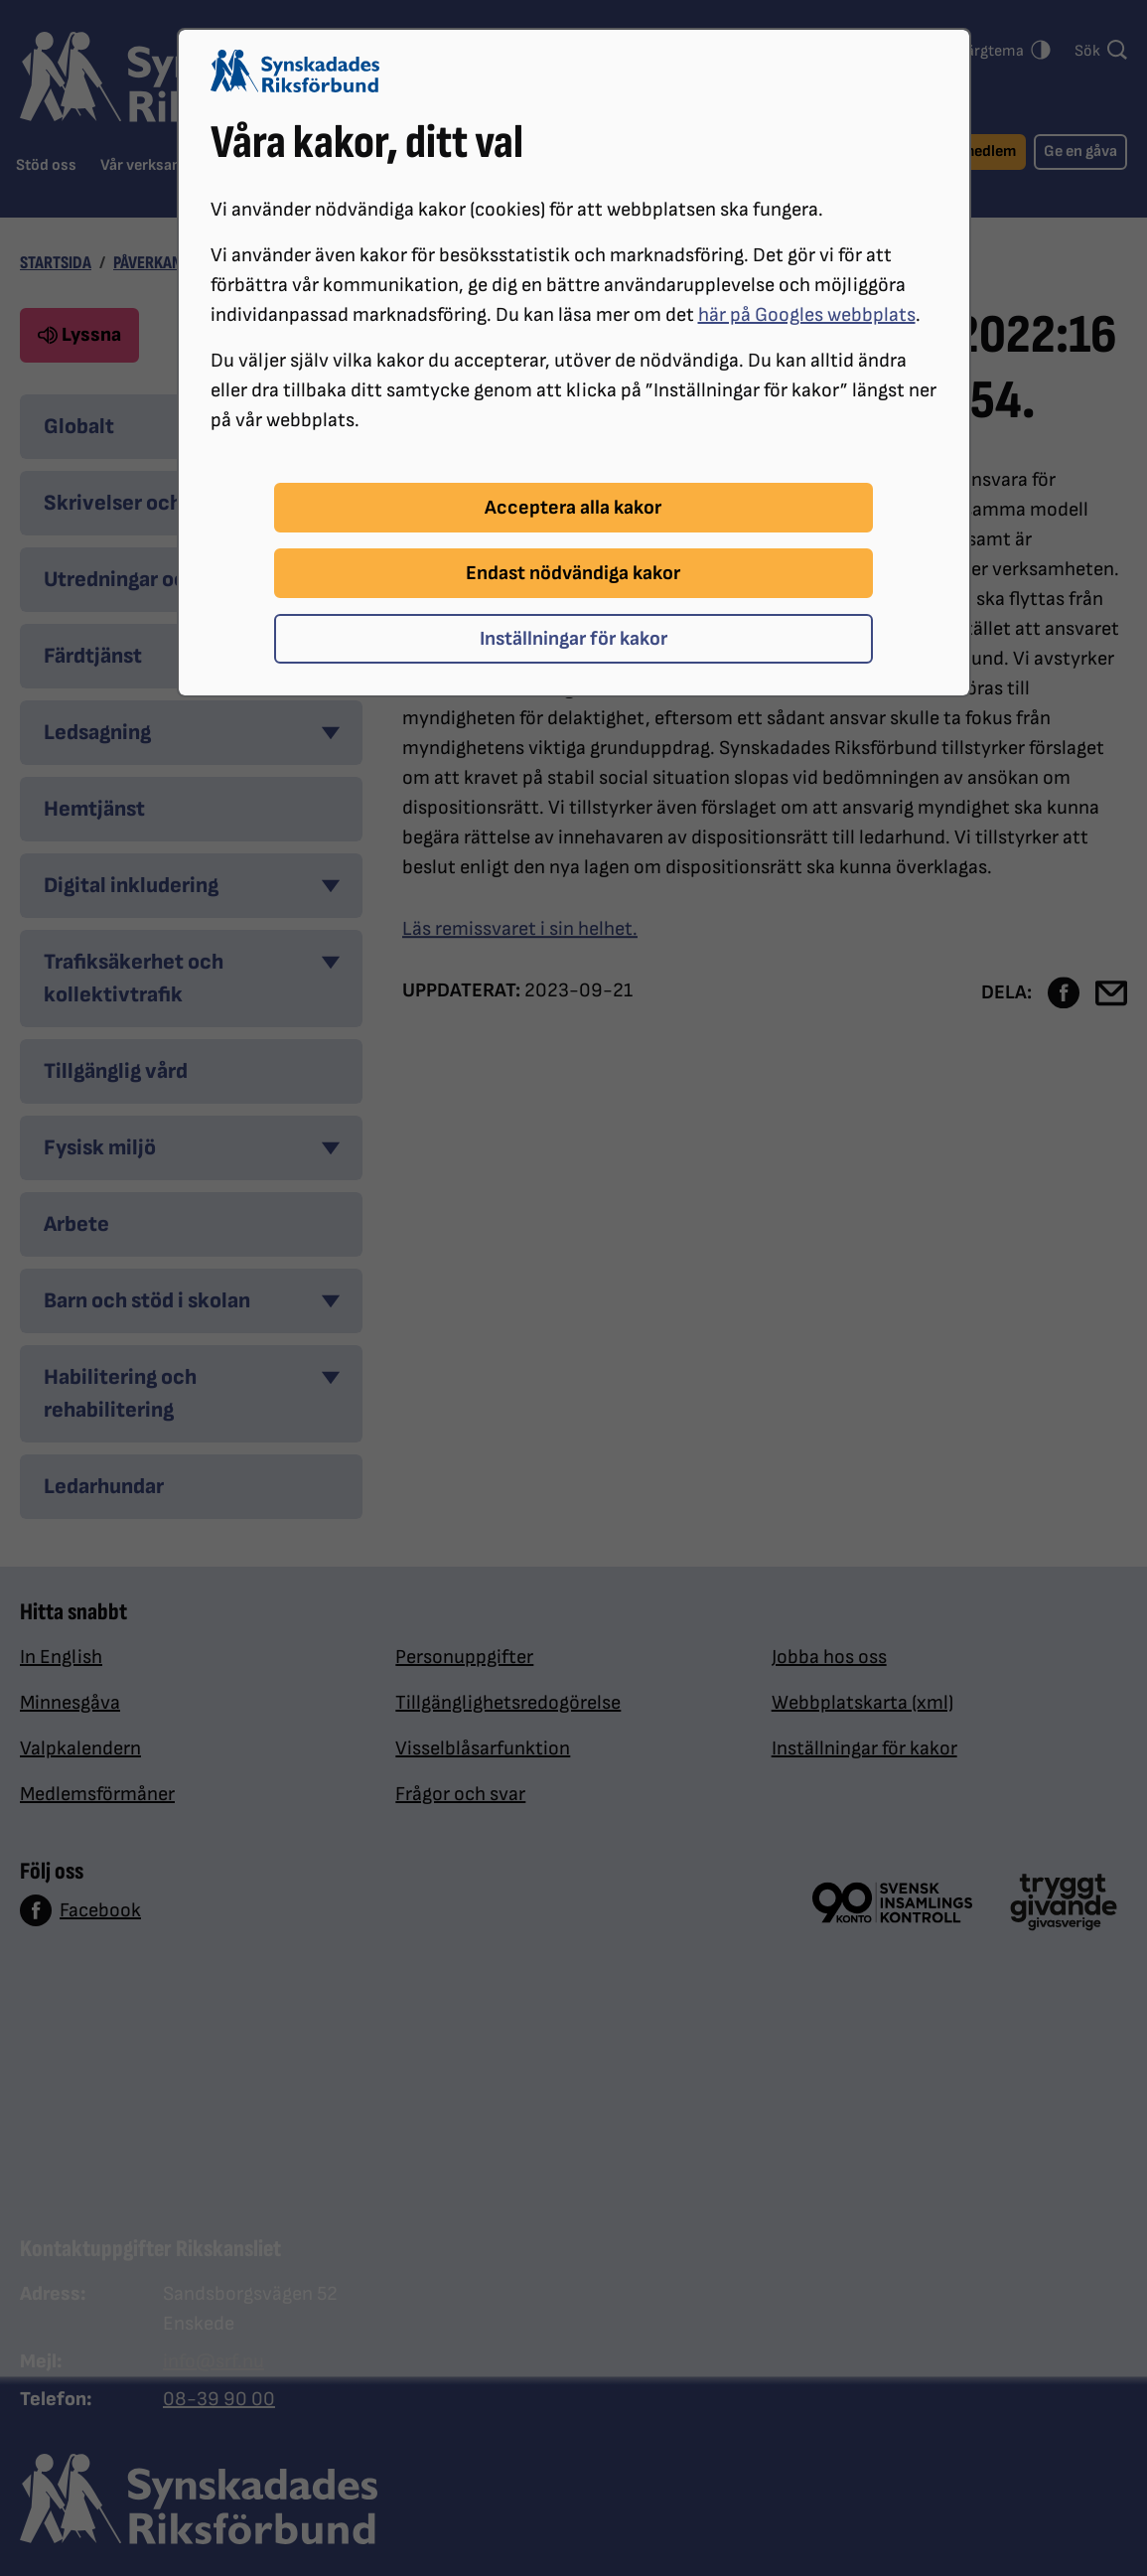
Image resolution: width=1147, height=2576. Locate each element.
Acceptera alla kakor (573, 508)
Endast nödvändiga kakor (573, 573)
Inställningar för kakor (573, 639)
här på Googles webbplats (807, 315)
